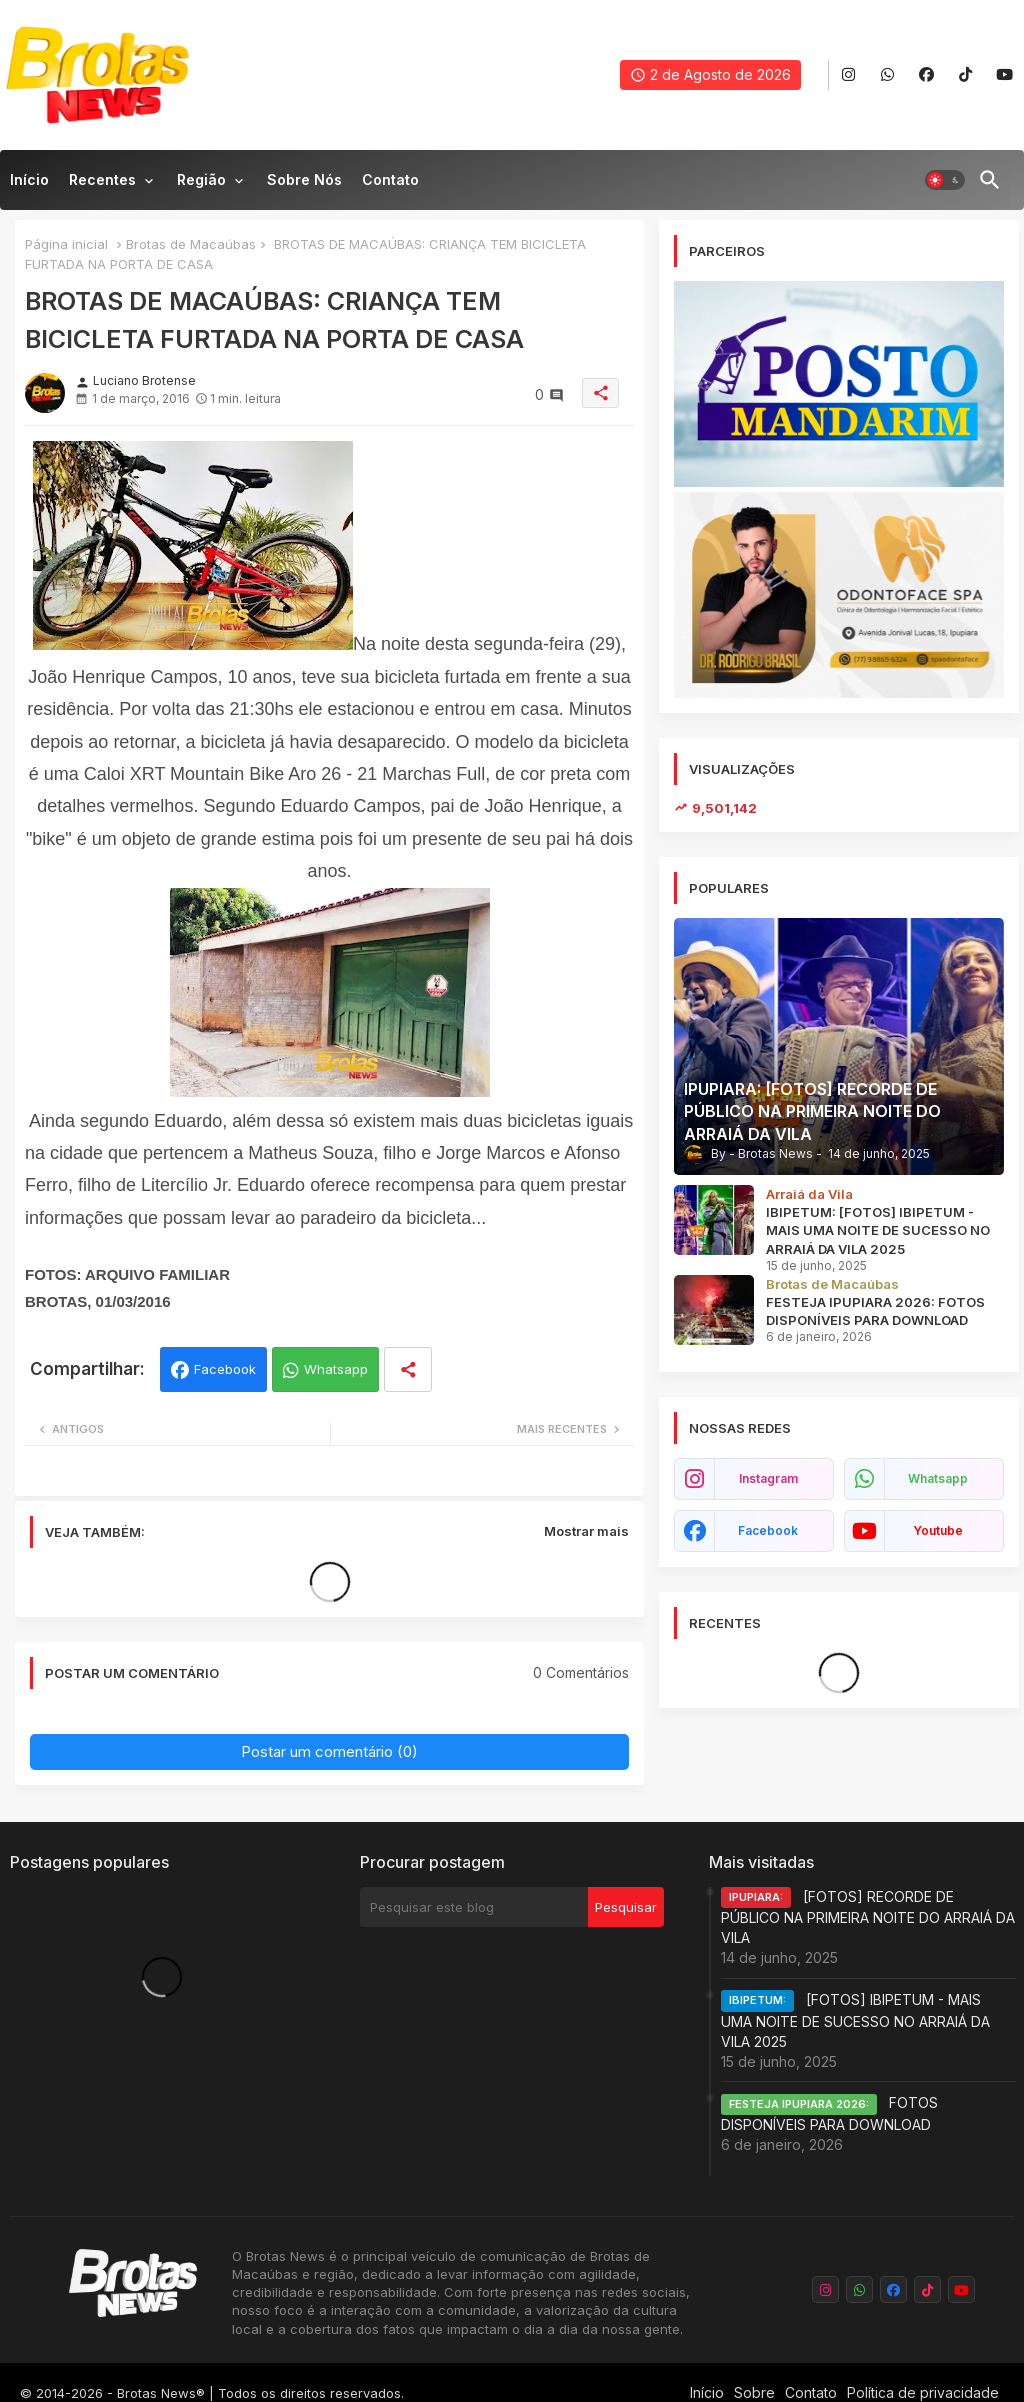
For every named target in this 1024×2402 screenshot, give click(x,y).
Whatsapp (336, 1369)
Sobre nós (304, 179)
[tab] (29, 185)
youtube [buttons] (938, 1530)
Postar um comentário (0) (329, 1751)
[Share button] (408, 1369)
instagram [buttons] (768, 1478)
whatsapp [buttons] (938, 1478)
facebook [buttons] (768, 1530)
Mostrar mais (586, 1531)
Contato (390, 179)
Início (29, 179)
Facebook (225, 1369)
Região (201, 179)
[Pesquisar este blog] (474, 1907)
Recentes (102, 179)
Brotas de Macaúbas (191, 244)
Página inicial (66, 244)
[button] (945, 180)
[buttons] (848, 75)
